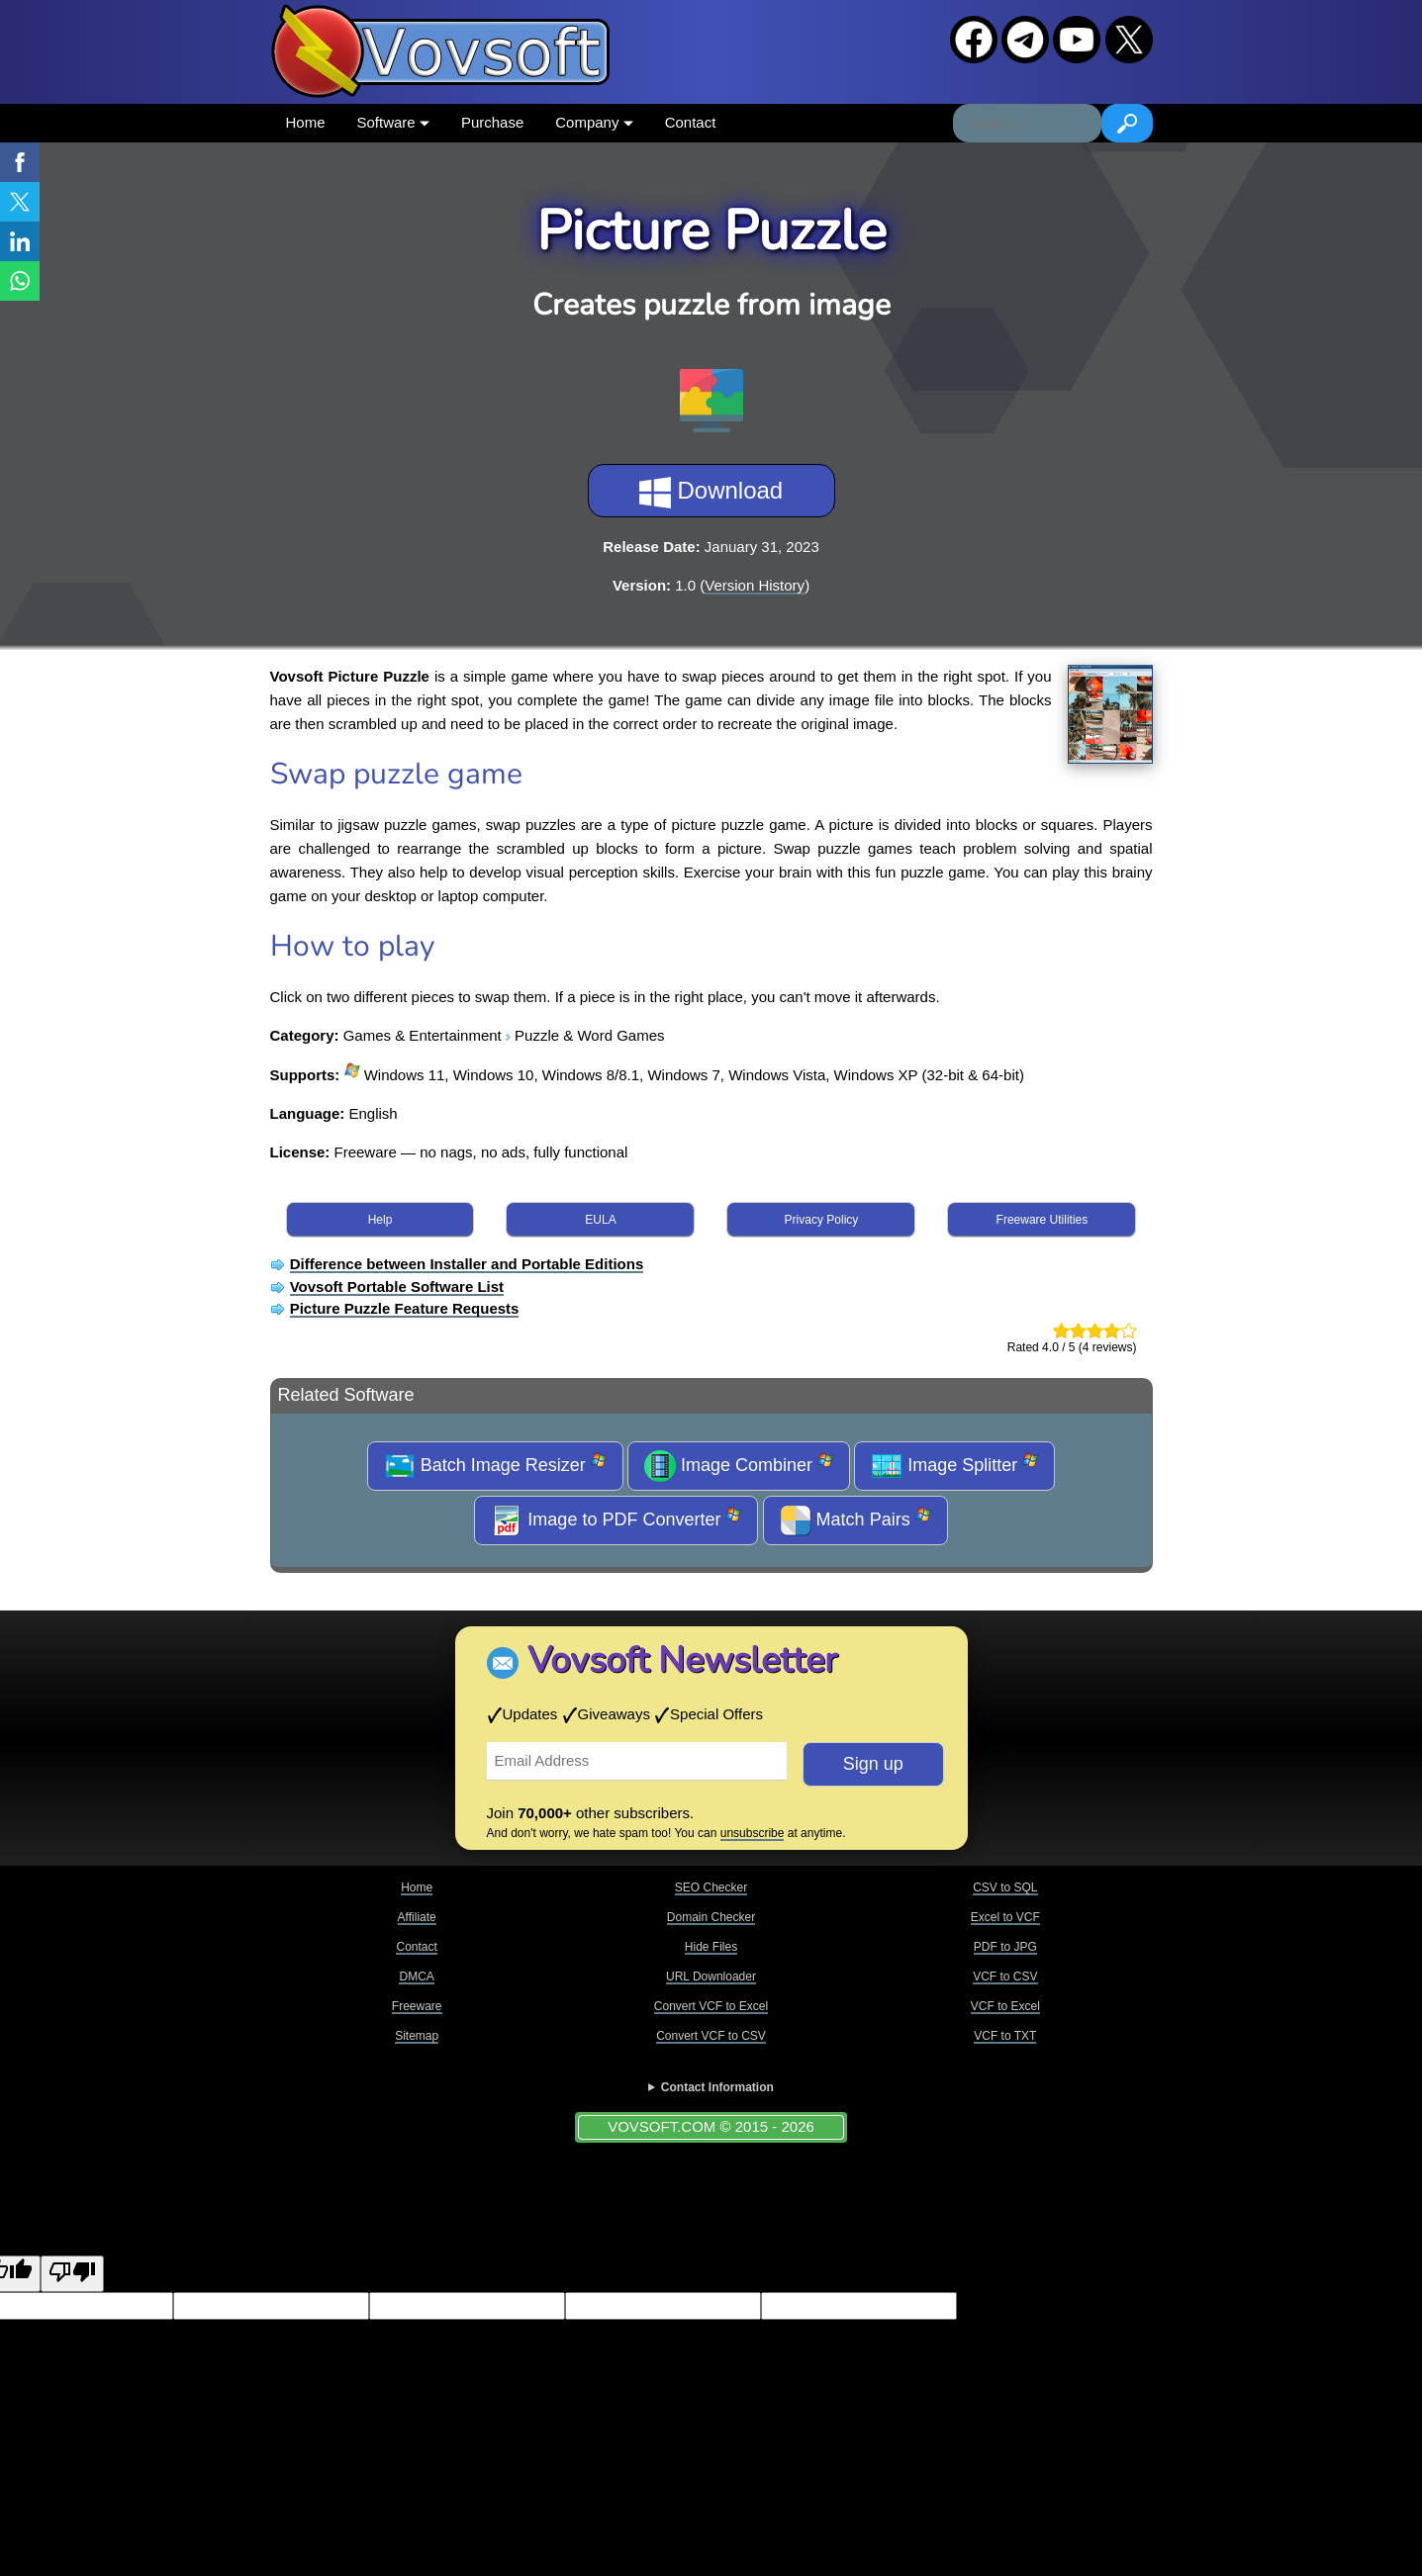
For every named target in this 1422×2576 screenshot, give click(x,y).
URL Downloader (711, 1976)
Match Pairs (855, 1520)
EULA (600, 1220)
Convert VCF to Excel (711, 2006)
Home (306, 122)
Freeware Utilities (1042, 1220)
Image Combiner (738, 1466)
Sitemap (416, 2036)
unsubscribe (752, 1833)
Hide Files (711, 1947)
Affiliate (417, 1917)
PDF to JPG (1005, 1947)
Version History (755, 585)
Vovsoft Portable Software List (397, 1286)
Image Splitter (954, 1466)
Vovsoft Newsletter (682, 1660)
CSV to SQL (1005, 1887)
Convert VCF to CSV (711, 2036)
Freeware (417, 2006)
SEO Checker (711, 1887)
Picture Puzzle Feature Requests (405, 1308)
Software (393, 122)
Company (593, 122)
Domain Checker (711, 1917)
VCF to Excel (1005, 2006)
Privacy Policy (822, 1220)
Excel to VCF (1005, 1917)
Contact (690, 122)
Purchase (492, 122)
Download (711, 492)
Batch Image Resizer (495, 1466)
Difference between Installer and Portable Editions (467, 1263)
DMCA (416, 1976)
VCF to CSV (1005, 1976)
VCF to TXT (1005, 2036)
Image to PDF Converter (616, 1520)
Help (380, 1220)
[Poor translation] (72, 2273)
